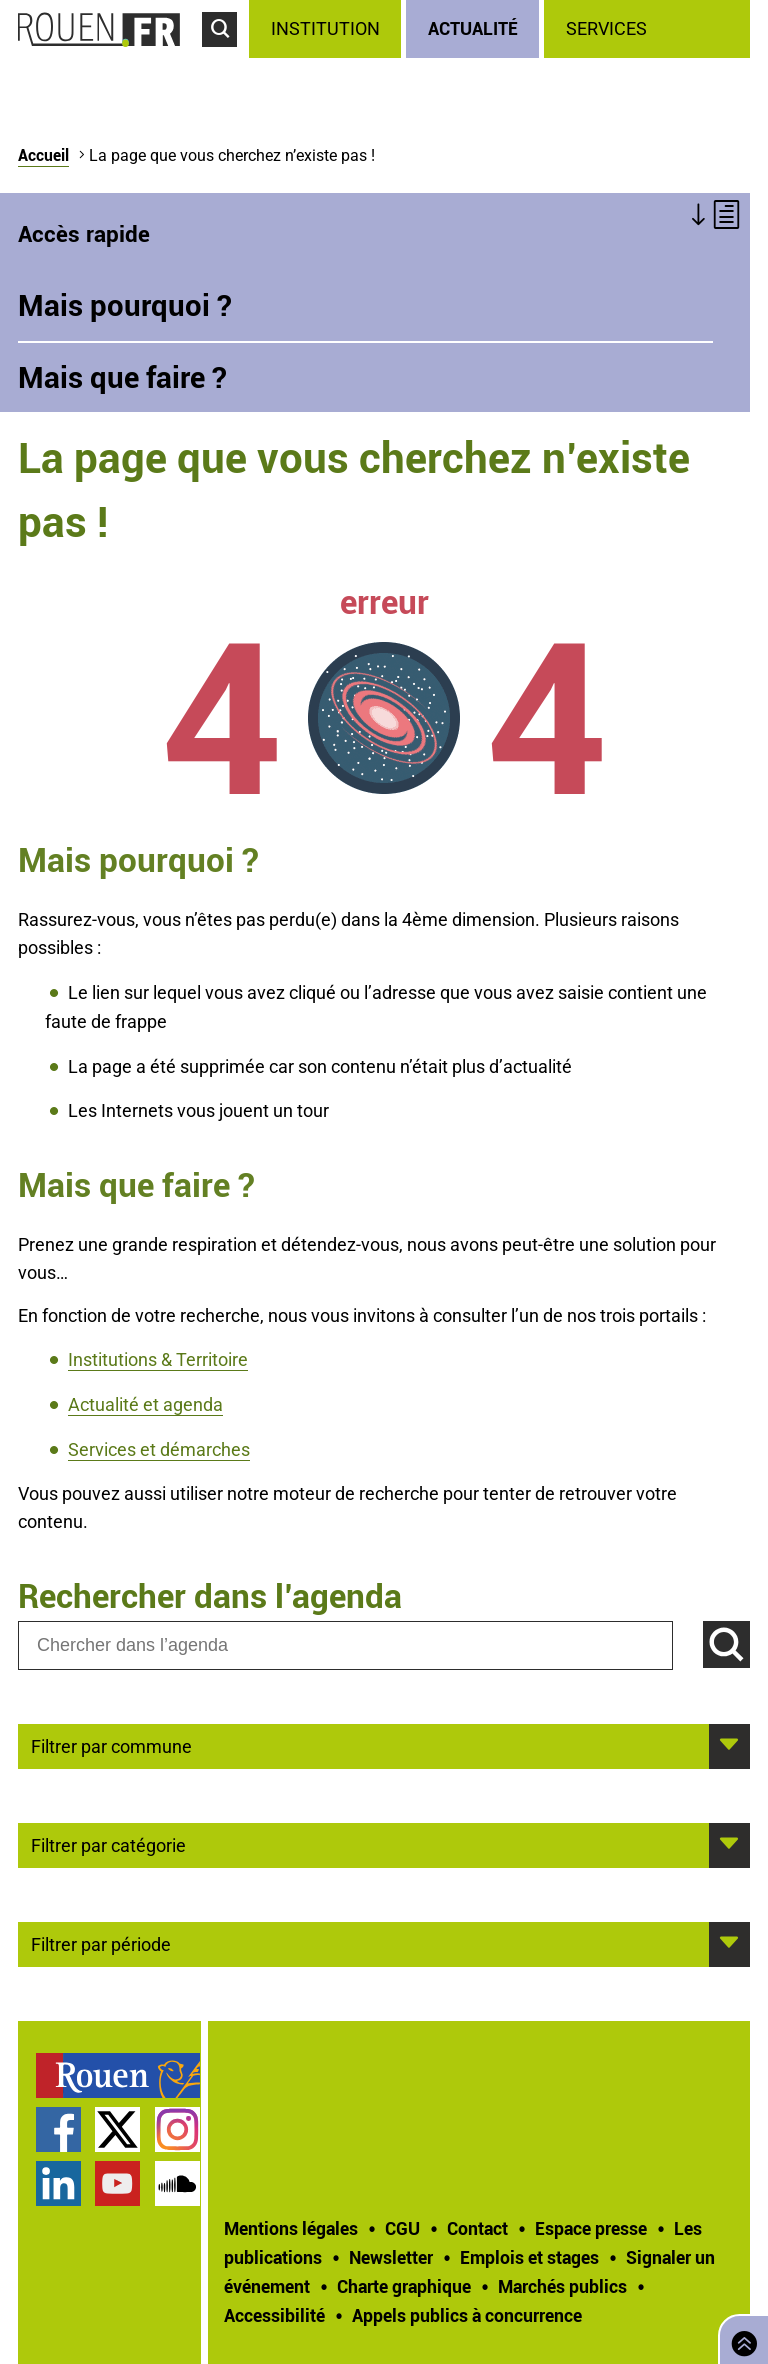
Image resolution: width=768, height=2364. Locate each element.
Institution (325, 28)
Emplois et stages (529, 2257)
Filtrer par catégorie (108, 1844)
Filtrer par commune (111, 1745)
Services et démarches (159, 1449)
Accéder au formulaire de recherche (225, 56)
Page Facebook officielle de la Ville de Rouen (58, 2129)
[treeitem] (327, 29)
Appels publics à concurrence (467, 2315)
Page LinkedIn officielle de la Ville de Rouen (58, 2183)
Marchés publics (562, 2286)
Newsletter (391, 2257)
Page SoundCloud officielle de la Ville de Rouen (177, 2183)
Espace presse (591, 2228)
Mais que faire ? (122, 377)
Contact (477, 2228)
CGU (402, 2228)
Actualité (473, 28)
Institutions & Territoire (158, 1359)
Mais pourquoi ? (125, 305)
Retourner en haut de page (740, 2337)
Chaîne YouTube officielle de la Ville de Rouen (117, 2183)
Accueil (43, 155)
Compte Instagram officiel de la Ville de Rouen (177, 2129)
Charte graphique (404, 2286)
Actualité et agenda (145, 1404)
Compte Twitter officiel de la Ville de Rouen (117, 2129)
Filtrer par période (101, 1943)
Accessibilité (274, 2315)
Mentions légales (291, 2228)
